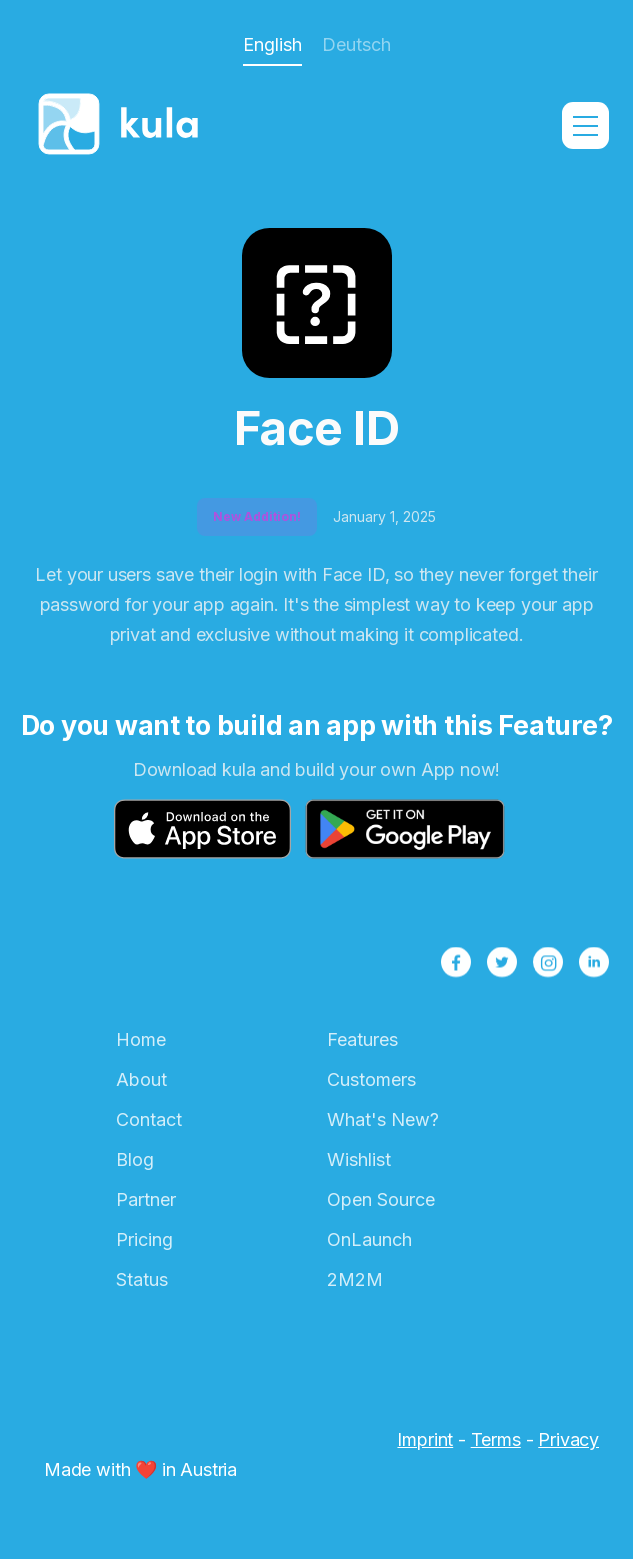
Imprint (425, 1439)
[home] (124, 126)
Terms (496, 1439)
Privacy (568, 1439)
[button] (585, 125)
